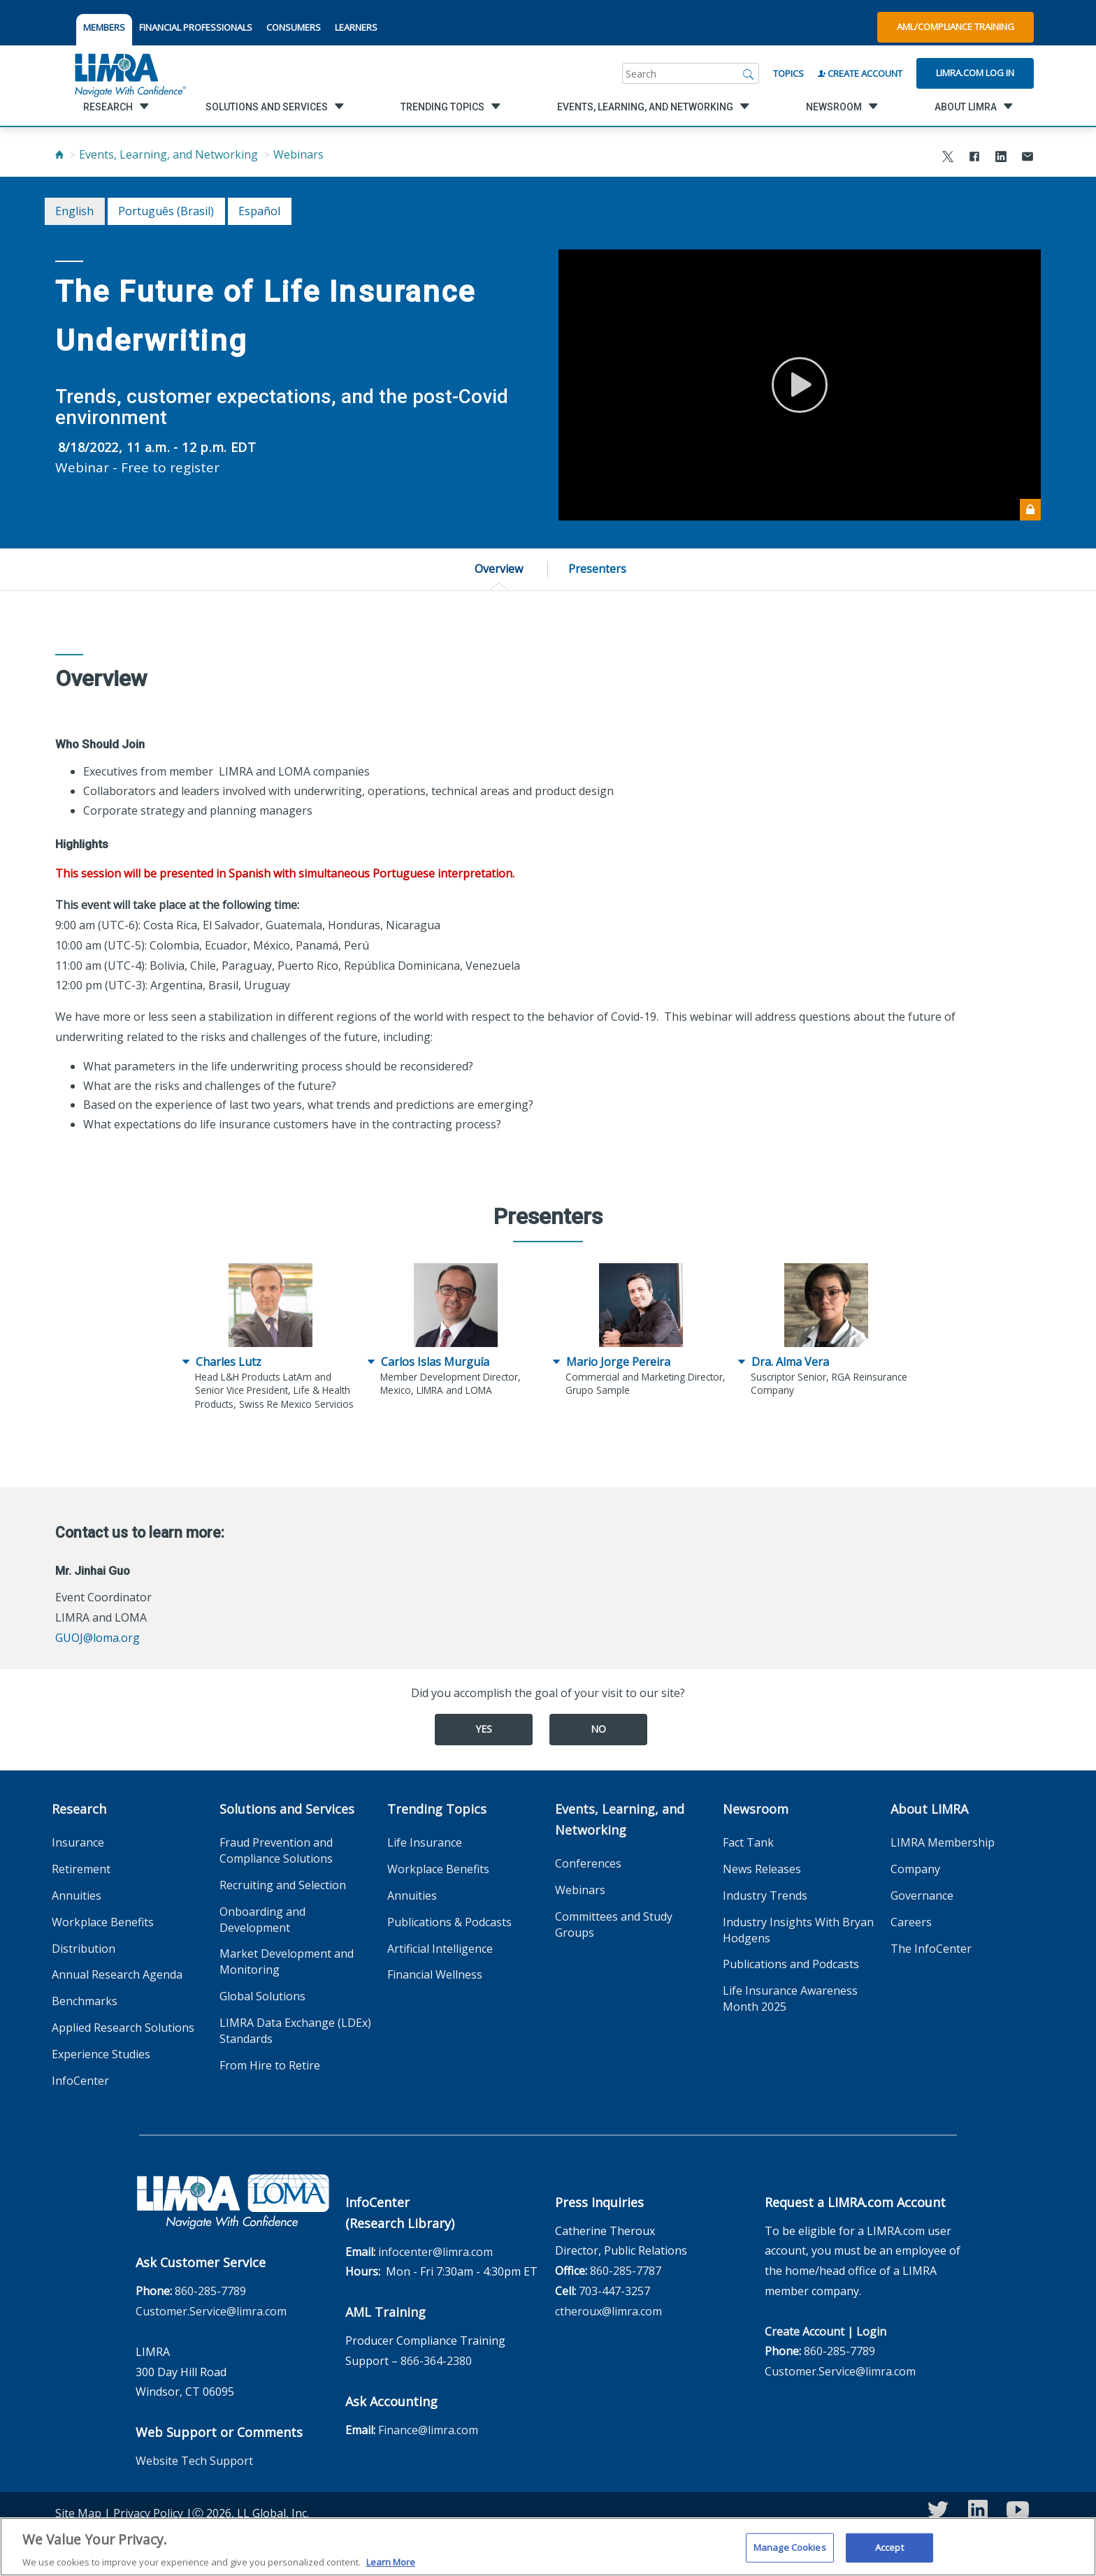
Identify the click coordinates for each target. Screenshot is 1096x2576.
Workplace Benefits (103, 1922)
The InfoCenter (931, 1948)
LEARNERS (356, 27)
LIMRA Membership (943, 1842)
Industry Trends (765, 1895)
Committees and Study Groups (613, 1924)
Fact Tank (748, 1842)
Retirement (81, 1869)
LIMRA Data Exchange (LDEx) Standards (295, 2030)
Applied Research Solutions (123, 2027)
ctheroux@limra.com (608, 2311)
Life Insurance (424, 1842)
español (259, 211)
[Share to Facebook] (974, 158)
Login (871, 2331)
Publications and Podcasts (791, 1964)
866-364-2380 (436, 2360)
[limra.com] (129, 73)
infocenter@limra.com (435, 2252)
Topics (788, 73)
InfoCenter (80, 2080)
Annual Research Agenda (117, 1974)
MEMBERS (104, 27)
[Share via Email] (1027, 158)
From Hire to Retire (269, 2065)
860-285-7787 (625, 2270)
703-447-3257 (614, 2291)
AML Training (385, 2312)
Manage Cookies (790, 2555)
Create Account (860, 73)
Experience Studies (101, 2054)
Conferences (588, 1863)
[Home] (59, 154)
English (74, 211)
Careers (911, 1922)
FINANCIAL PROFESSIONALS (195, 27)
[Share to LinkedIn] (1001, 158)
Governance (922, 1895)
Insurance (78, 1842)
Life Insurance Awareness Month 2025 (790, 1998)
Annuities (76, 1895)
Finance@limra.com (428, 2430)
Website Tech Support (194, 2460)
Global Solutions (262, 1996)
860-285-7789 (210, 2291)
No (598, 1728)
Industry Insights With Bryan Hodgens (798, 1930)
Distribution (83, 1948)
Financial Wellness (434, 1974)
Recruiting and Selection (282, 1885)
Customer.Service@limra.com (211, 2311)
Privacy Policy (148, 2513)
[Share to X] (948, 158)
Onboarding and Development (262, 1919)
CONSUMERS (293, 27)
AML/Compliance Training (955, 26)
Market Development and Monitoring (286, 1961)
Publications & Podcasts (449, 1922)
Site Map (78, 2513)
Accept (889, 2555)
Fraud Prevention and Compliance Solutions (276, 1850)
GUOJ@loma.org (97, 1637)
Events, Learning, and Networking (168, 154)
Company (915, 1869)
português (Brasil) (166, 211)
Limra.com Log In (975, 72)
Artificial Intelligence (440, 1948)
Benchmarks (84, 2001)
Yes (483, 1728)
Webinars (298, 154)
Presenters (597, 568)
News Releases (762, 1869)
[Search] (748, 73)
